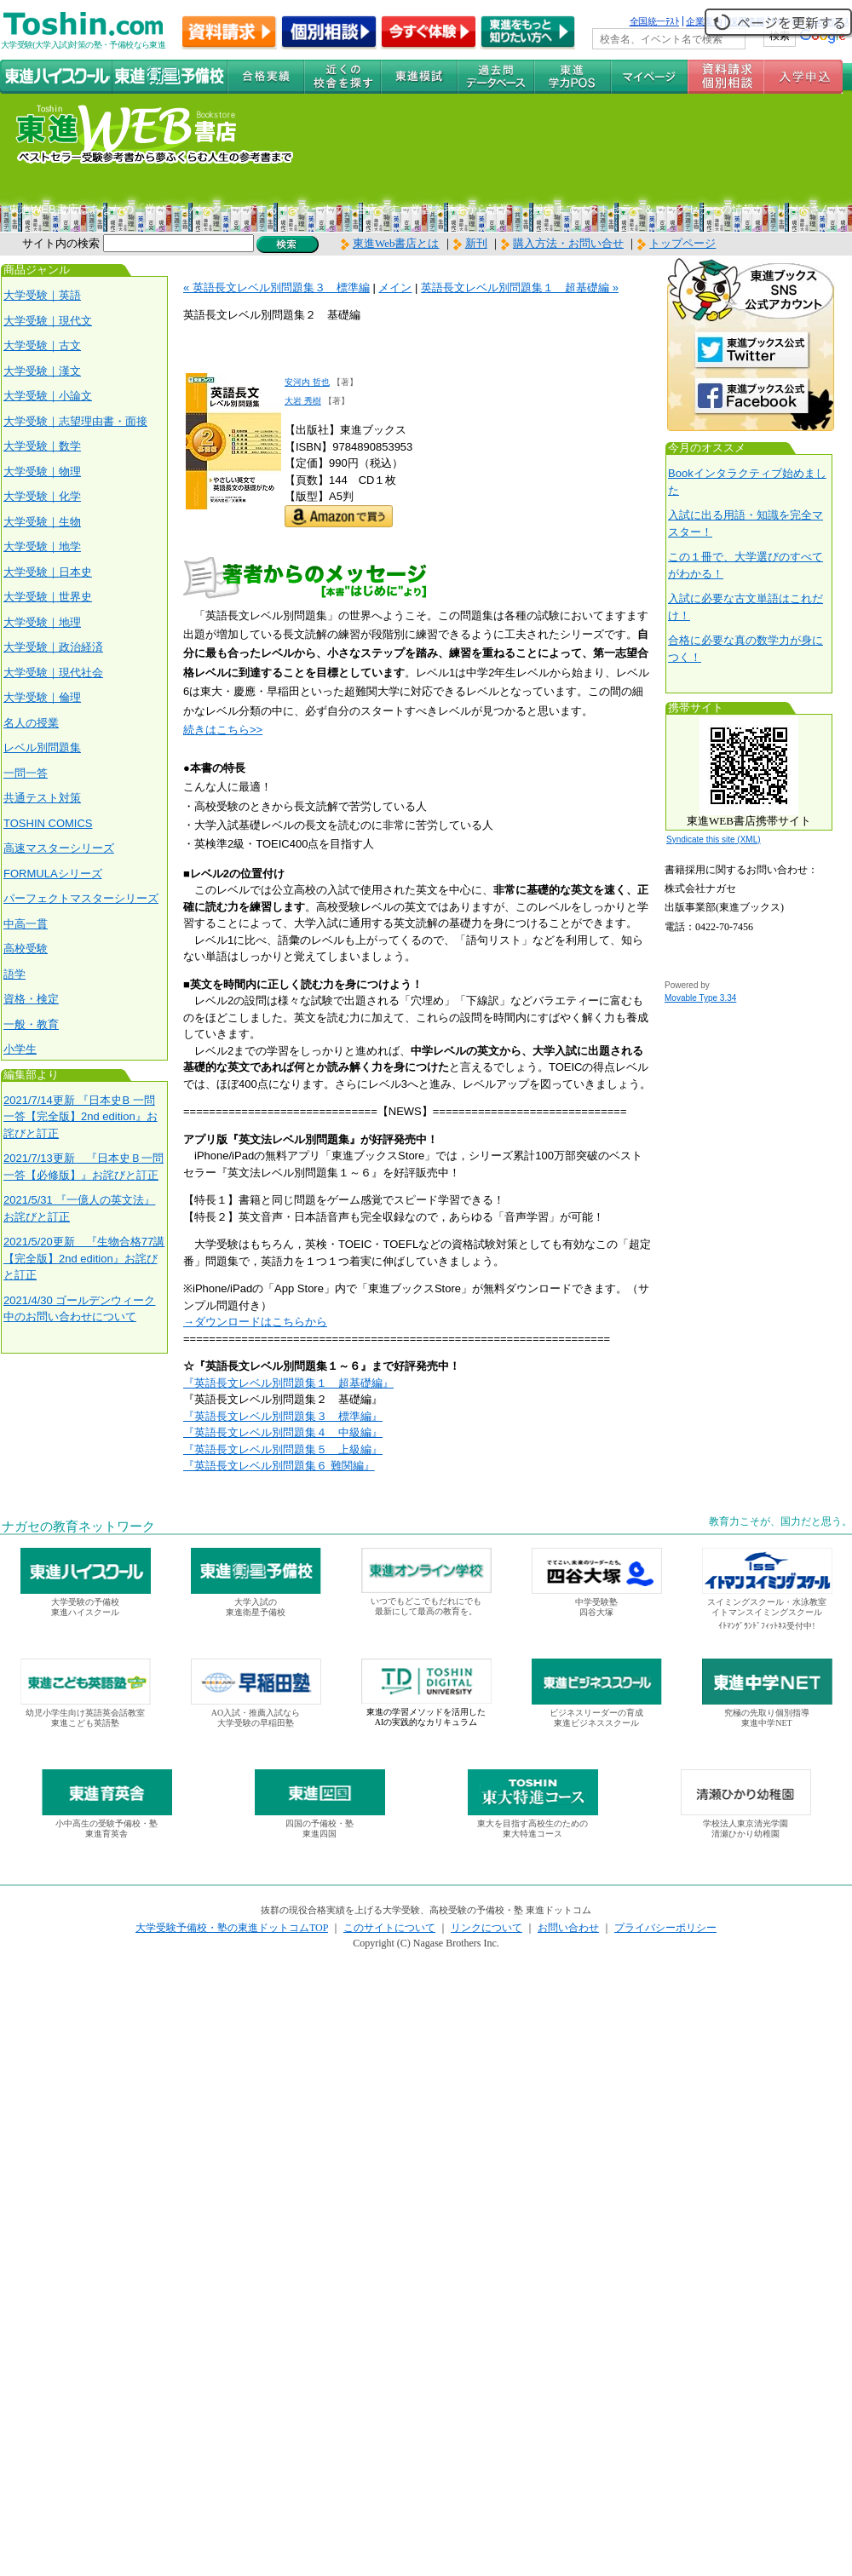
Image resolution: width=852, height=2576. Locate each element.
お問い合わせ (568, 1928)
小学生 (20, 1049)
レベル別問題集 (42, 747)
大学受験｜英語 (42, 295)
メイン (395, 287)
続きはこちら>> (222, 729)
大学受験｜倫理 (42, 697)
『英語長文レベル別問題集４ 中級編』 (283, 1432)
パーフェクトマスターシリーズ (80, 898)
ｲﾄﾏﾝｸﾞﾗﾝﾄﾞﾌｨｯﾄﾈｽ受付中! (766, 1625)
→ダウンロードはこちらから (255, 1321)
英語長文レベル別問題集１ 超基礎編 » (520, 287)
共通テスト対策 (42, 797)
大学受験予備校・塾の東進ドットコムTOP (231, 1928)
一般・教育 (31, 1024)
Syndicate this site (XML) (713, 839)
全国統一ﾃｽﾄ (655, 21)
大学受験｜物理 (42, 471)
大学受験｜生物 (42, 521)
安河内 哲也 (307, 382)
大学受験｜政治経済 (53, 647)
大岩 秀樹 (303, 400)
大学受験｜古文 (42, 345)
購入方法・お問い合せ (568, 243)
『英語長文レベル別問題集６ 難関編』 (279, 1465)
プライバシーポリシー (665, 1928)
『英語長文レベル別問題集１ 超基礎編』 (288, 1383)
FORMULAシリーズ (52, 873)
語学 (14, 974)
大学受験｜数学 (42, 446)
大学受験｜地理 (42, 622)
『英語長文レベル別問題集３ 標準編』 (283, 1416)
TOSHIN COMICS (48, 823)
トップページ (682, 243)
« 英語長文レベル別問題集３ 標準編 (276, 287)
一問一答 (25, 773)
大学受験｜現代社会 (53, 672)
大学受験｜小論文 (47, 395)
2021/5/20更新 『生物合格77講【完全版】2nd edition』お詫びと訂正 (83, 1258)
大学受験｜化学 (42, 496)
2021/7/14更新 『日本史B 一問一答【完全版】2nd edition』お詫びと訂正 (80, 1117)
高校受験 (25, 948)
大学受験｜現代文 (47, 320)
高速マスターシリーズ (58, 848)
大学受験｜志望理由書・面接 (75, 421)
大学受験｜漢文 (42, 371)
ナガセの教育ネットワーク (78, 1526)
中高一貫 (25, 923)
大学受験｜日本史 (47, 572)
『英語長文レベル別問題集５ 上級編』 (283, 1449)
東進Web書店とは (390, 243)
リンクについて (486, 1928)
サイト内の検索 (61, 243)
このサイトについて (389, 1928)
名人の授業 (31, 722)
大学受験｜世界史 (47, 596)
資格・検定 (31, 998)
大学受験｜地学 (42, 546)
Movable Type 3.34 (700, 998)
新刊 (470, 243)
